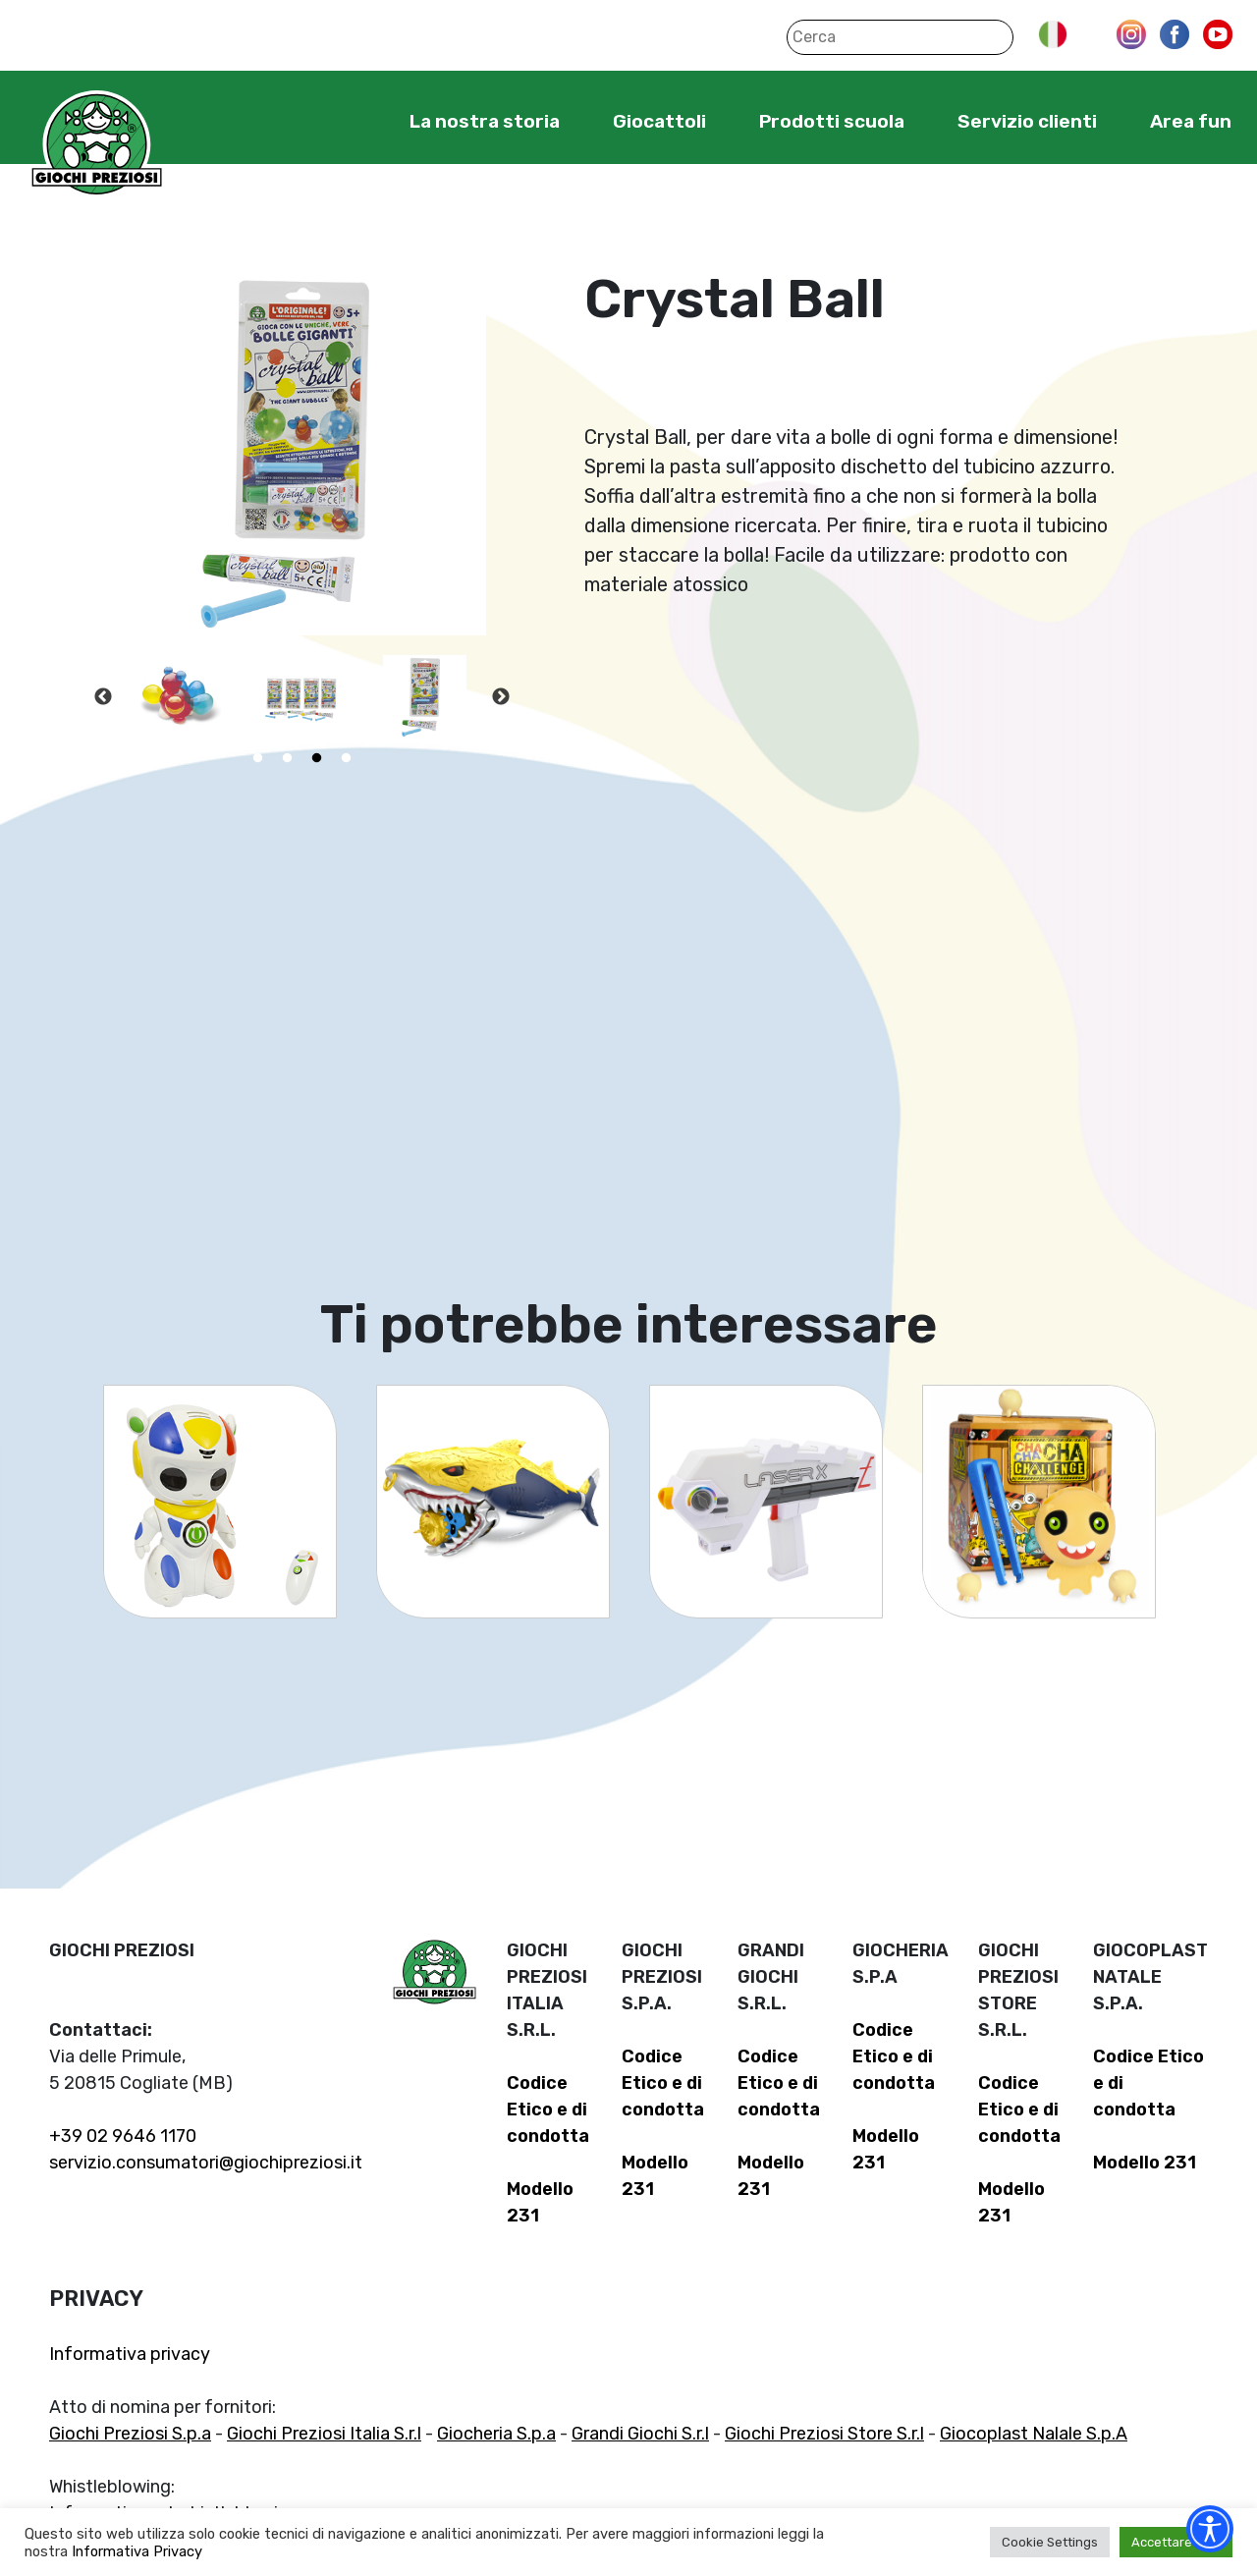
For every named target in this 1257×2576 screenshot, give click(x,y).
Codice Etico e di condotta (548, 2109)
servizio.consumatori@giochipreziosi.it (205, 2162)
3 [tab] (317, 758)
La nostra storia (485, 121)
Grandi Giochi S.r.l (640, 2433)
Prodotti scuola (831, 121)
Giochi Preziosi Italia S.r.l (324, 2433)
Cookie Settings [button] (1050, 2542)
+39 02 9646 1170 (122, 2136)
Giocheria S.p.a (496, 2433)
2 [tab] (288, 758)
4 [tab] (346, 758)
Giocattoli (659, 121)
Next (501, 697)
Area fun (1190, 121)
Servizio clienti (1027, 121)
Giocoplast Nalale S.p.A (1033, 2433)
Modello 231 (1144, 2162)
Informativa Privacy (137, 2551)
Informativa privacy (129, 2354)
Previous (103, 697)
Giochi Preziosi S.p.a (130, 2433)
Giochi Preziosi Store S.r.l (824, 2433)
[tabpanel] (179, 697)
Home (349, 121)
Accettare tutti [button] (1176, 2542)
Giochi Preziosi (96, 144)
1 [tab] (258, 758)
